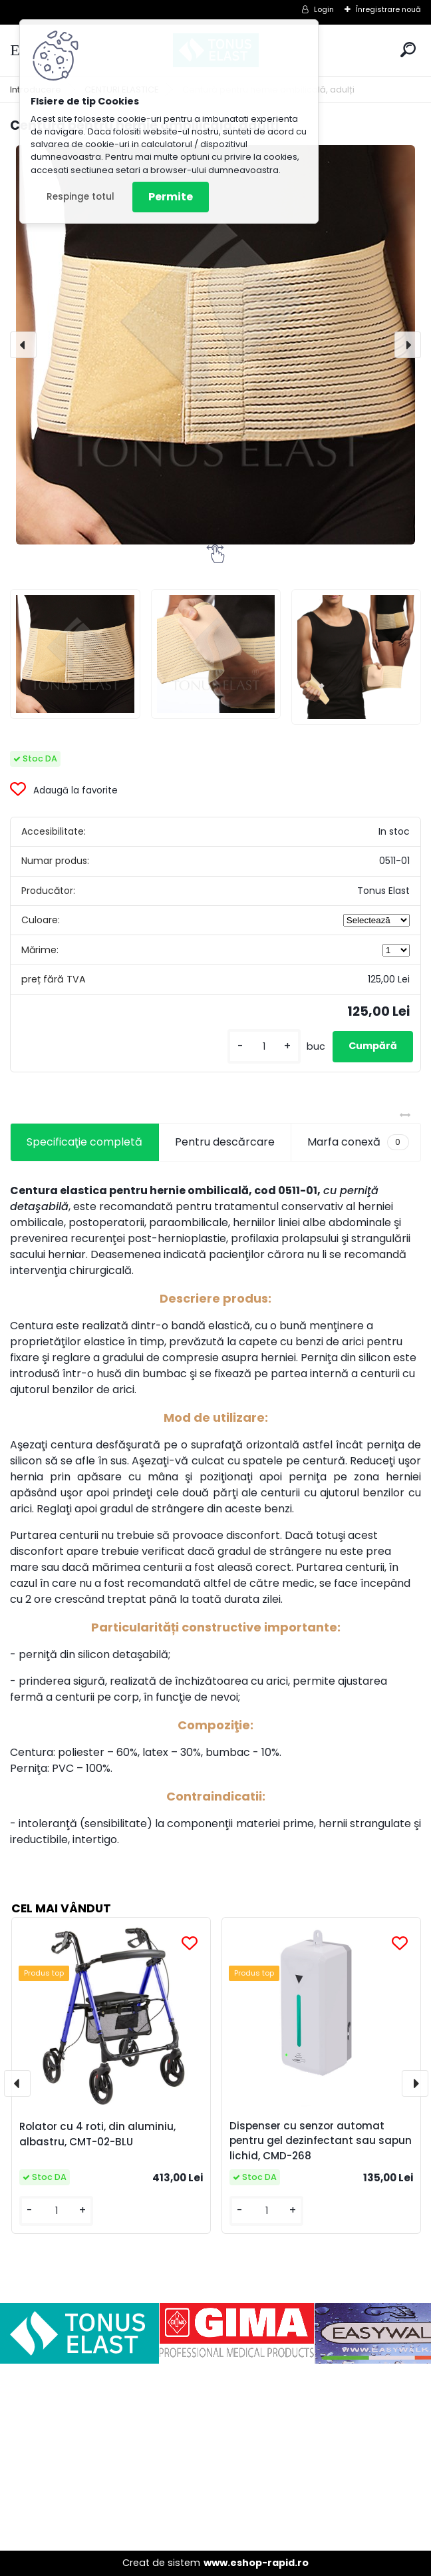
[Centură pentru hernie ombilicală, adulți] (215, 344)
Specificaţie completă (84, 1142)
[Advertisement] (215, 2457)
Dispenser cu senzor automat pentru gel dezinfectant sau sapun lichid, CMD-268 (320, 2141)
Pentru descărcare (225, 1142)
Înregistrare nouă (388, 9)
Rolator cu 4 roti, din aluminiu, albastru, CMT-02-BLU (97, 2134)
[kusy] (264, 1046)
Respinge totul (80, 196)
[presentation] (23, 344)
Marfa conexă (357, 1142)
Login (324, 9)
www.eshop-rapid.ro (256, 2562)
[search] (408, 50)
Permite (170, 196)
